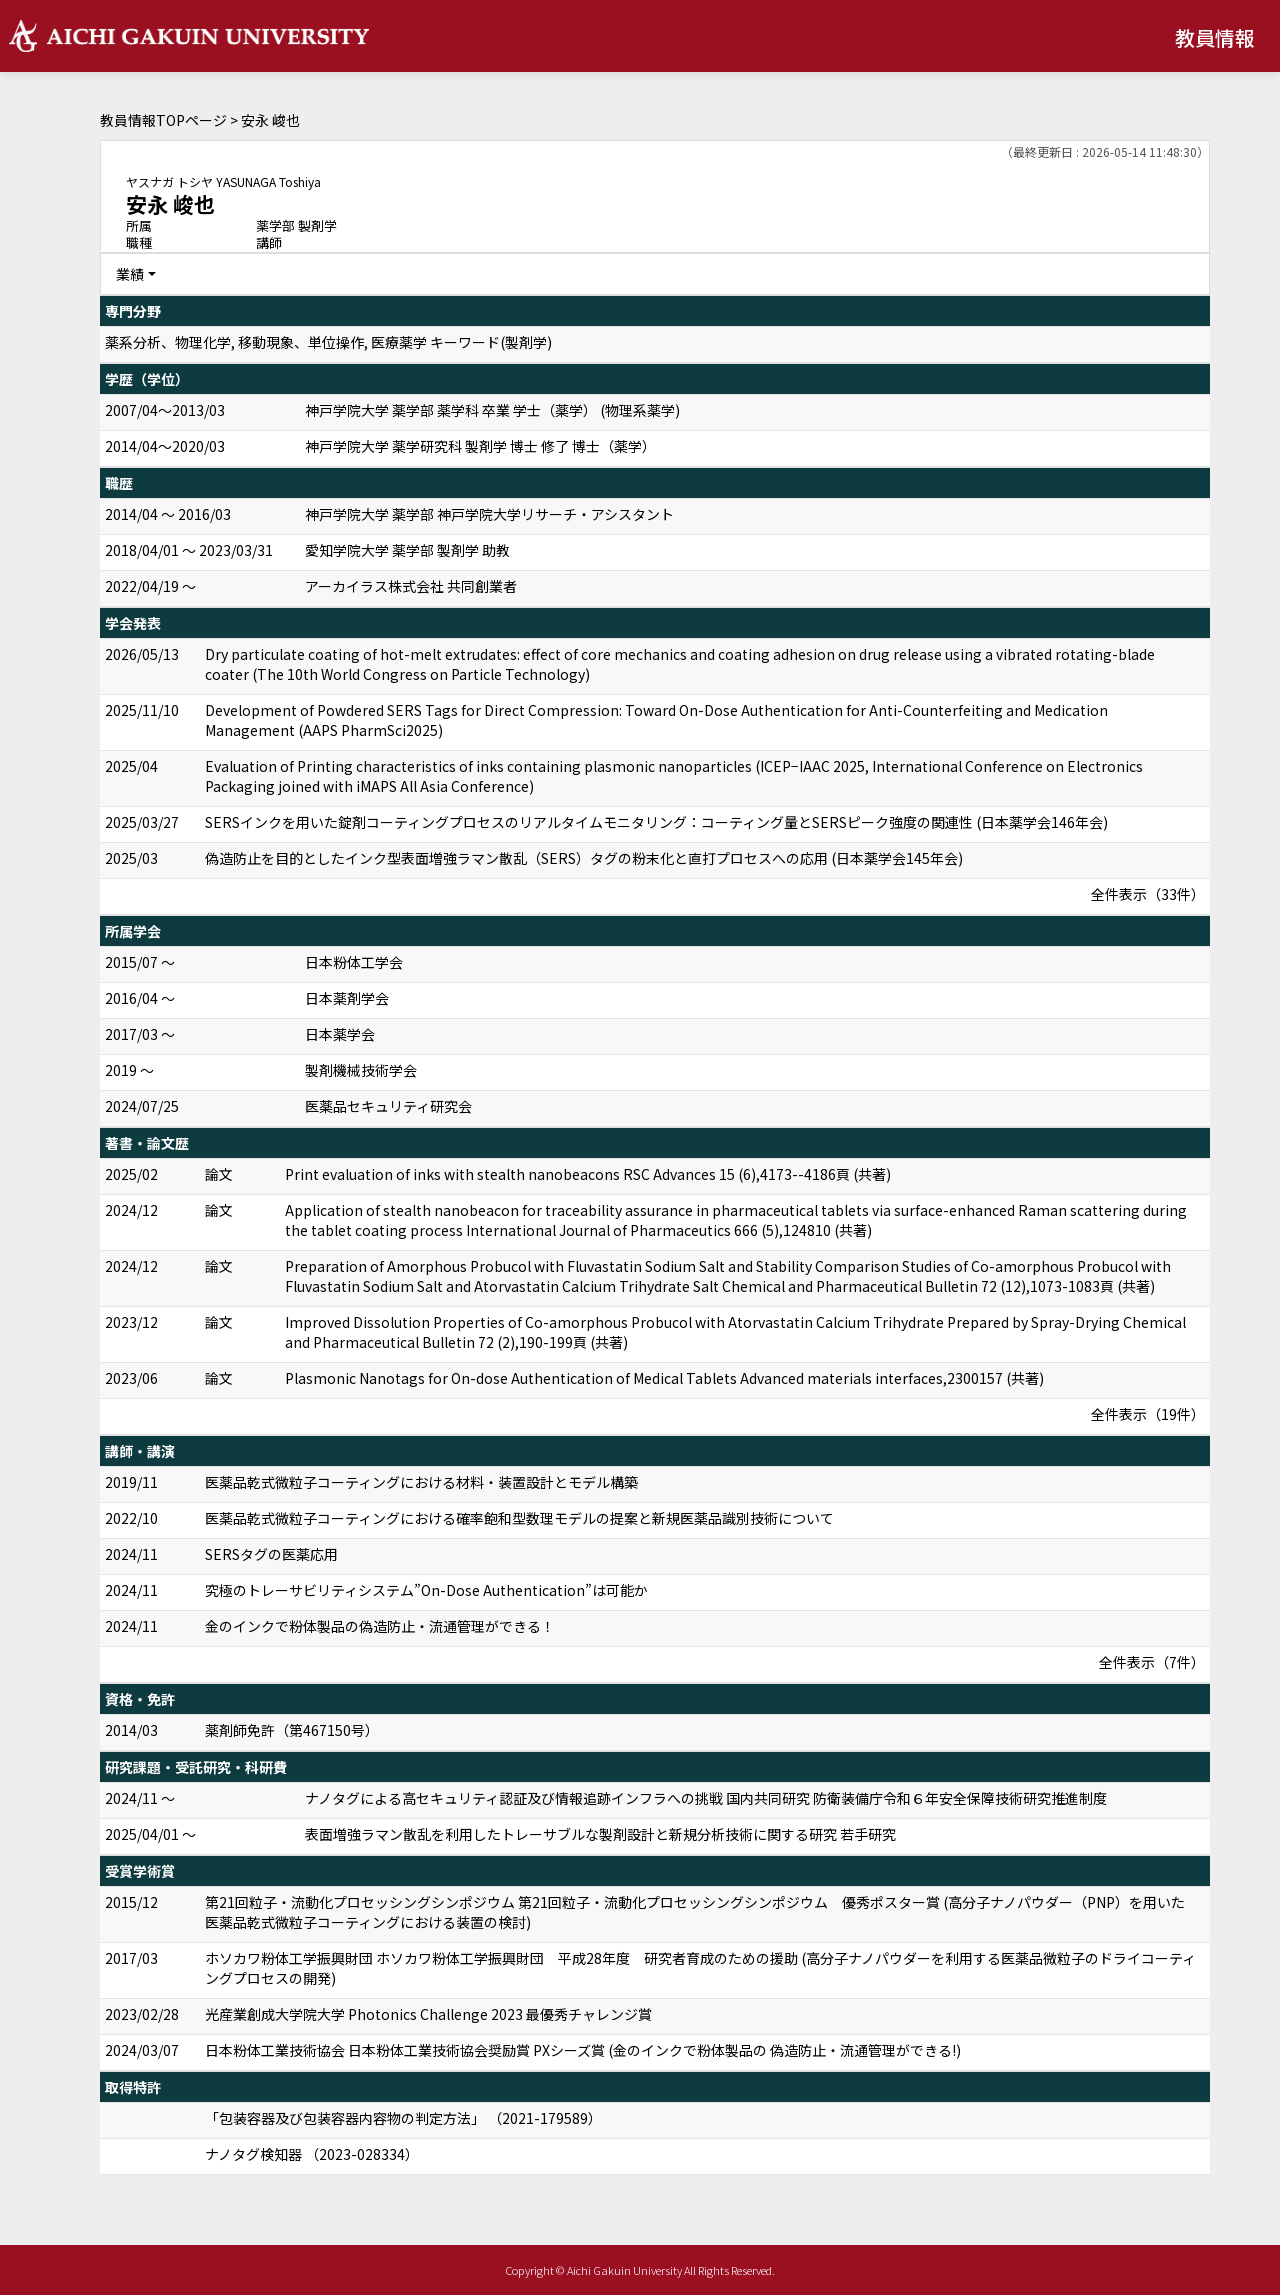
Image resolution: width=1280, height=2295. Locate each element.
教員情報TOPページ (163, 120)
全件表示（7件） (1152, 1662)
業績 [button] (130, 274)
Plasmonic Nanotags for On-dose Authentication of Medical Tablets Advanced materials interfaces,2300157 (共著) (664, 1378)
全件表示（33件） (1148, 894)
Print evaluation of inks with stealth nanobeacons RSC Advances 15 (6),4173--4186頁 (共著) (588, 1174)
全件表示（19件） (1148, 1414)
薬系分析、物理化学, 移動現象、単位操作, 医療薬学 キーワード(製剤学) (328, 342)
